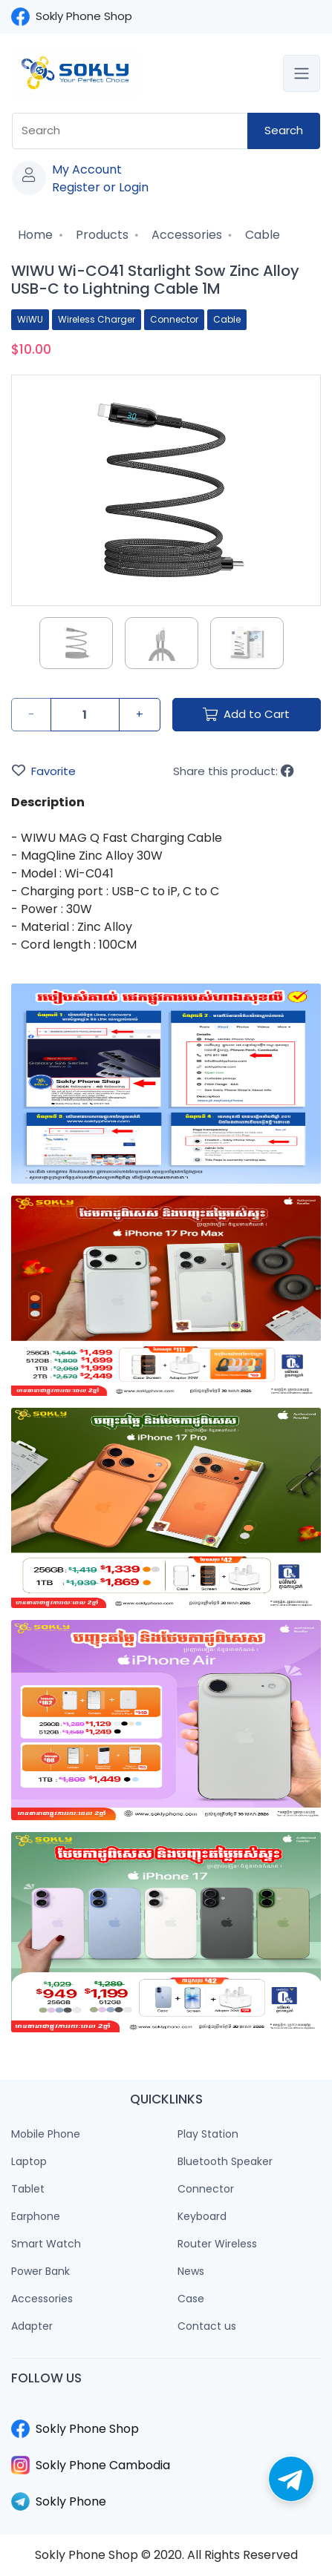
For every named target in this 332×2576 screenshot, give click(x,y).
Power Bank (40, 2271)
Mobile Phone (45, 2134)
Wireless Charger (96, 319)
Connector (174, 319)
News (191, 2271)
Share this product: (233, 771)
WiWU (30, 319)
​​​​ (166, 2410)
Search (283, 130)
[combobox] (130, 131)
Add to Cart (246, 714)
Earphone (35, 2216)
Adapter (32, 2326)
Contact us (207, 2326)
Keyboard (202, 2216)
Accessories (185, 234)
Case (191, 2298)
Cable (261, 234)
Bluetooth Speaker (225, 2161)
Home (34, 234)
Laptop (29, 2161)
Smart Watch (46, 2243)
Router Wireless (217, 2243)
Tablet (28, 2188)
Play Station (208, 2134)
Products (100, 234)
